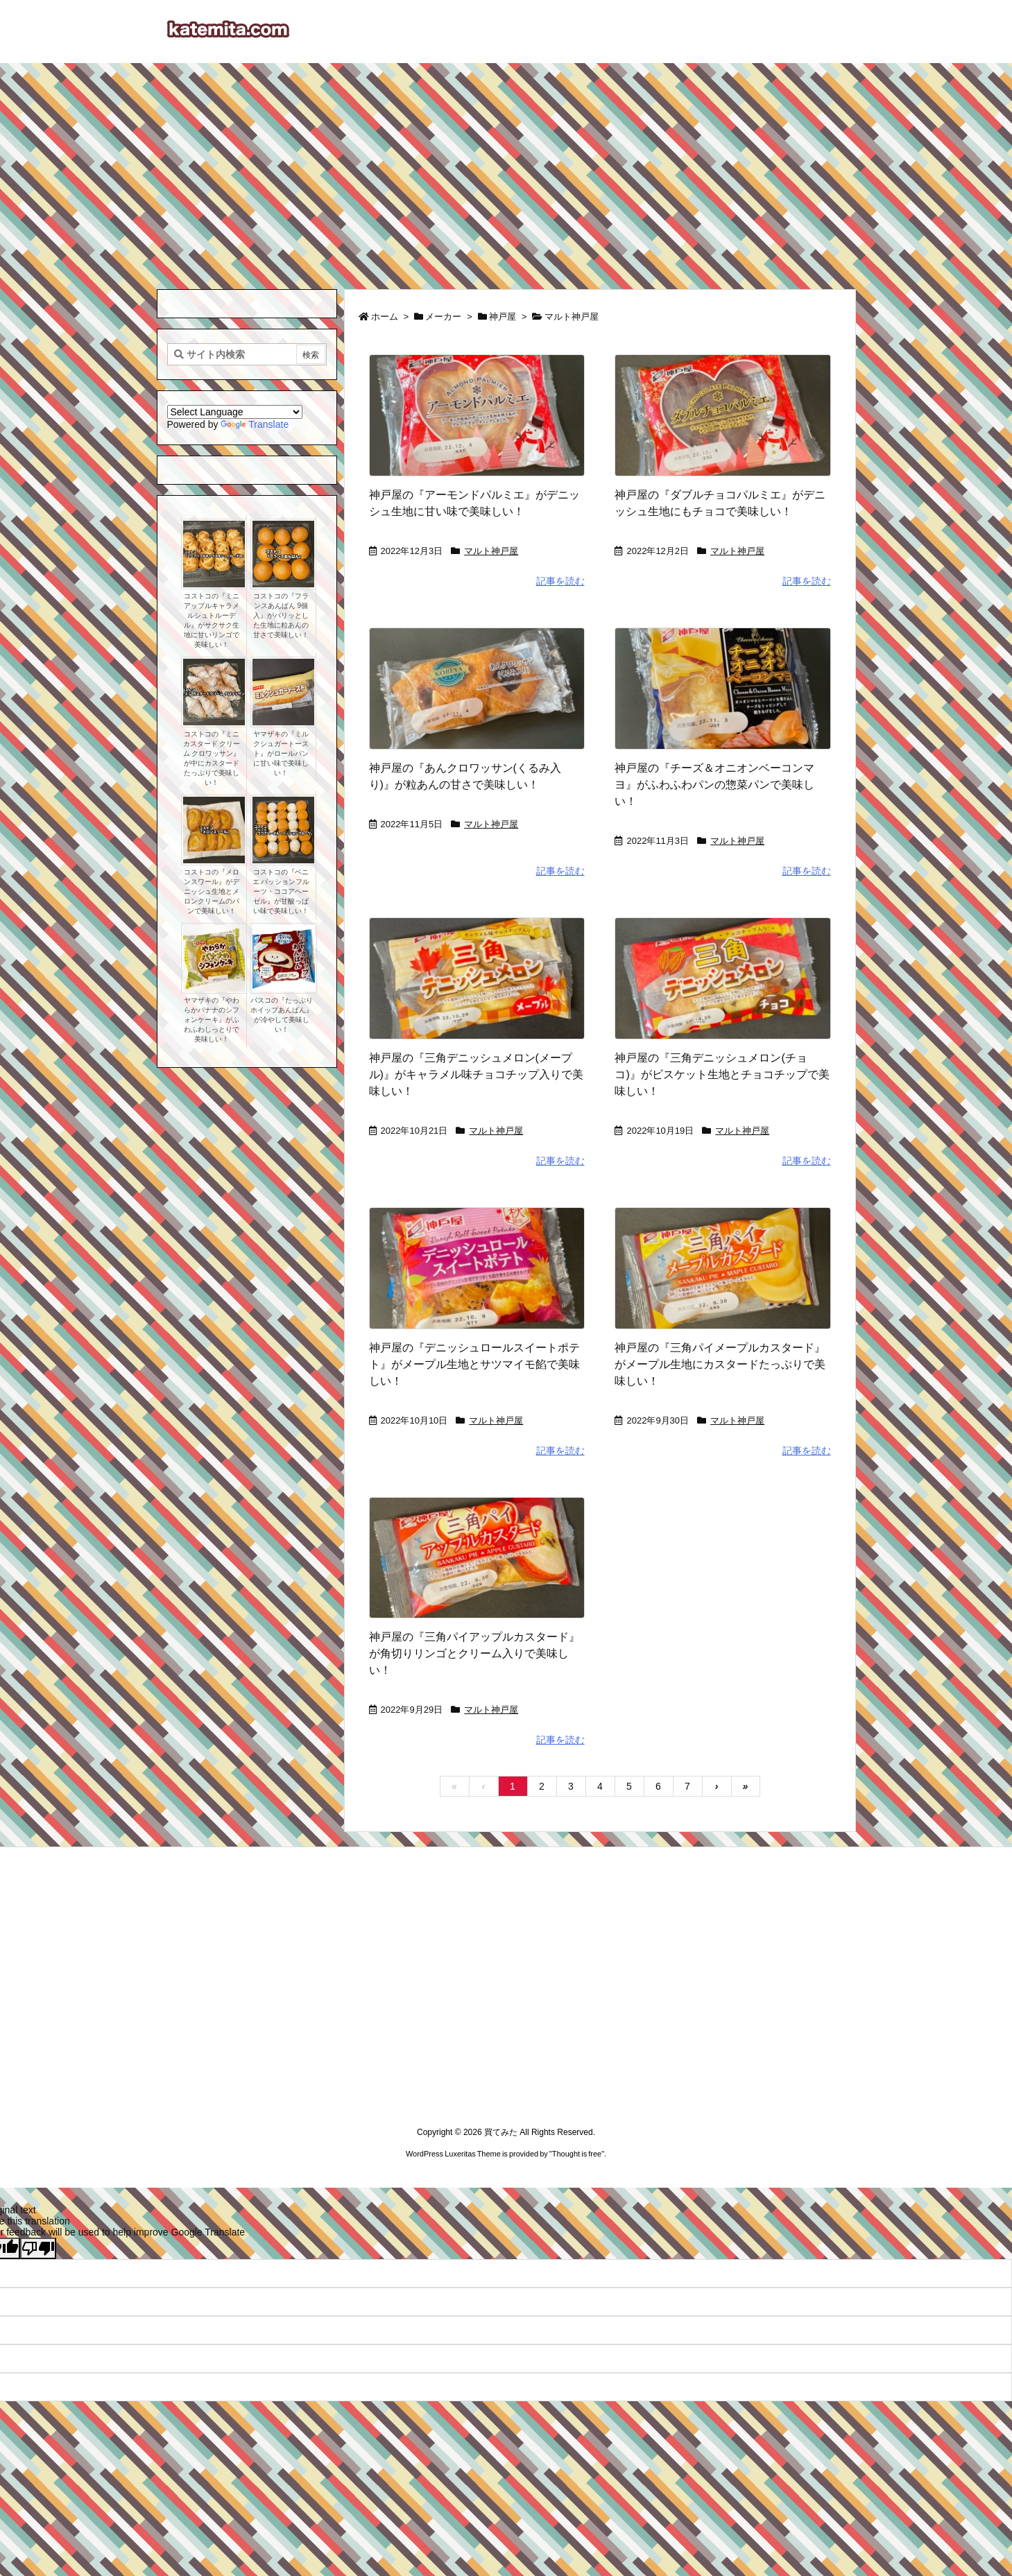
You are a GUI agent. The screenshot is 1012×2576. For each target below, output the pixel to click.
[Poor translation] (38, 2248)
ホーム (384, 316)
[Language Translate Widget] (234, 412)
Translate (255, 424)
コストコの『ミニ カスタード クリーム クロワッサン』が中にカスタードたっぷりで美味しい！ (212, 758)
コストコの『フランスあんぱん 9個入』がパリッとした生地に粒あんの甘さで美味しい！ (281, 615)
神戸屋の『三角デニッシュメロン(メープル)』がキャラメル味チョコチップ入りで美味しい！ (476, 1074)
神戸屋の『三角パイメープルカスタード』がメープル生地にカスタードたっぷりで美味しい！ (720, 1364)
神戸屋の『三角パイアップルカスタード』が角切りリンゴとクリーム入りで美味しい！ (474, 1653)
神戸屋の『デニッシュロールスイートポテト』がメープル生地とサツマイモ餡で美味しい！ (474, 1364)
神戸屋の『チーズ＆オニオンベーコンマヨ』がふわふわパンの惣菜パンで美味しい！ (714, 784)
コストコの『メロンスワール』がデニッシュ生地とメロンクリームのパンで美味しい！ (211, 891)
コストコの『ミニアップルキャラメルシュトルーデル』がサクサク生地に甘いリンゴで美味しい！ (211, 620)
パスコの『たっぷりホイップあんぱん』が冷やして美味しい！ (281, 1014)
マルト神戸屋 (491, 551)
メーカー (443, 316)
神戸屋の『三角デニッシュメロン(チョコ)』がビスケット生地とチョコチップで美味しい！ (722, 1074)
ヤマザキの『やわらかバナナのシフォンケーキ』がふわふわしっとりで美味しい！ (211, 1019)
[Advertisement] (506, 167)
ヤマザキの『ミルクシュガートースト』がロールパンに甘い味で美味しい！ (281, 753)
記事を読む (560, 581)
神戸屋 (502, 316)
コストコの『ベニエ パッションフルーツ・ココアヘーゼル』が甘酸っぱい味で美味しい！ (281, 891)
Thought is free (576, 2154)
